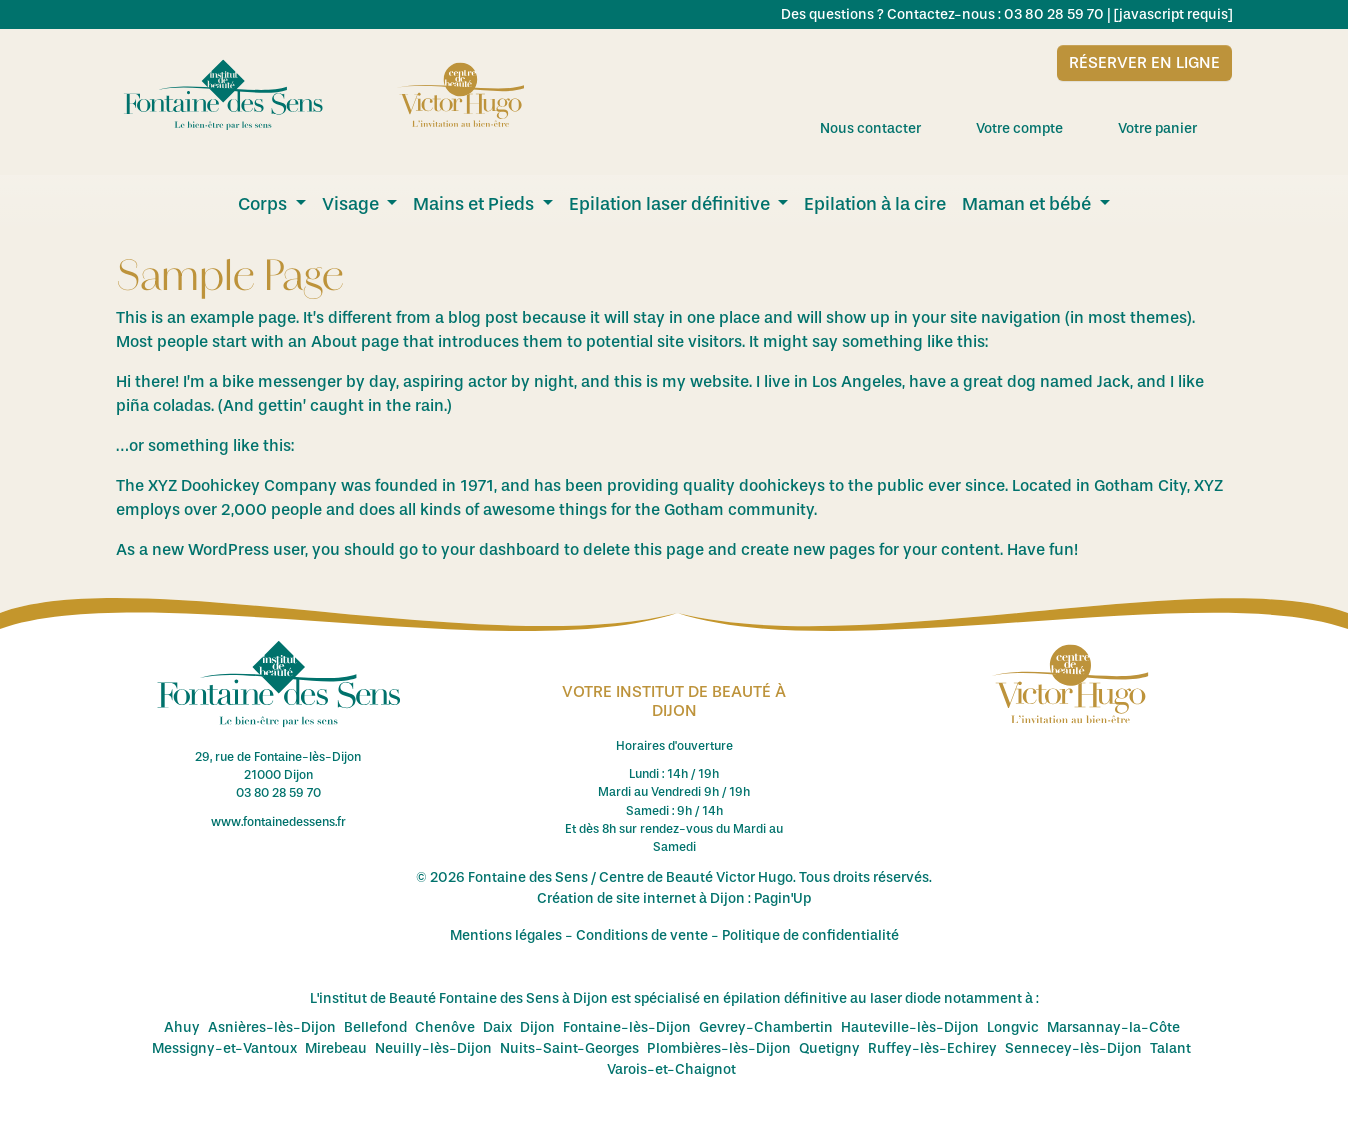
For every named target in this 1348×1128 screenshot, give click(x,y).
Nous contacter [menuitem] (888, 128)
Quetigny (829, 1048)
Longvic (1013, 1027)
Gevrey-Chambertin (766, 1027)
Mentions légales (506, 935)
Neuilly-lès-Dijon (433, 1048)
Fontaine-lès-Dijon (627, 1027)
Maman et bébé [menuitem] (1028, 204)
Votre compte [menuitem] (1037, 128)
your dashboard (500, 549)
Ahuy (182, 1027)
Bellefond (375, 1027)
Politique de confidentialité (810, 935)
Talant (1170, 1048)
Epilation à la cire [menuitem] (875, 204)
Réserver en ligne (1144, 62)
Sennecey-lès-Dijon (1073, 1048)
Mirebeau (336, 1048)
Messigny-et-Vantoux (224, 1048)
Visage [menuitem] (352, 204)
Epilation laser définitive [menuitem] (671, 204)
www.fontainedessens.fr (278, 822)
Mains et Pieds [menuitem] (475, 204)
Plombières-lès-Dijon (719, 1048)
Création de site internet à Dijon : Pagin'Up (674, 898)
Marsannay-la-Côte (1113, 1027)
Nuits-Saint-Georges (569, 1048)
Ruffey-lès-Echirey (932, 1048)
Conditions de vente (642, 935)
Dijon (537, 1027)
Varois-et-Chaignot (671, 1069)
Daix (497, 1027)
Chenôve (445, 1027)
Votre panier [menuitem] (1175, 128)
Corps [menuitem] (264, 204)
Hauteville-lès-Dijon (910, 1027)
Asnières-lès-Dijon (272, 1027)
